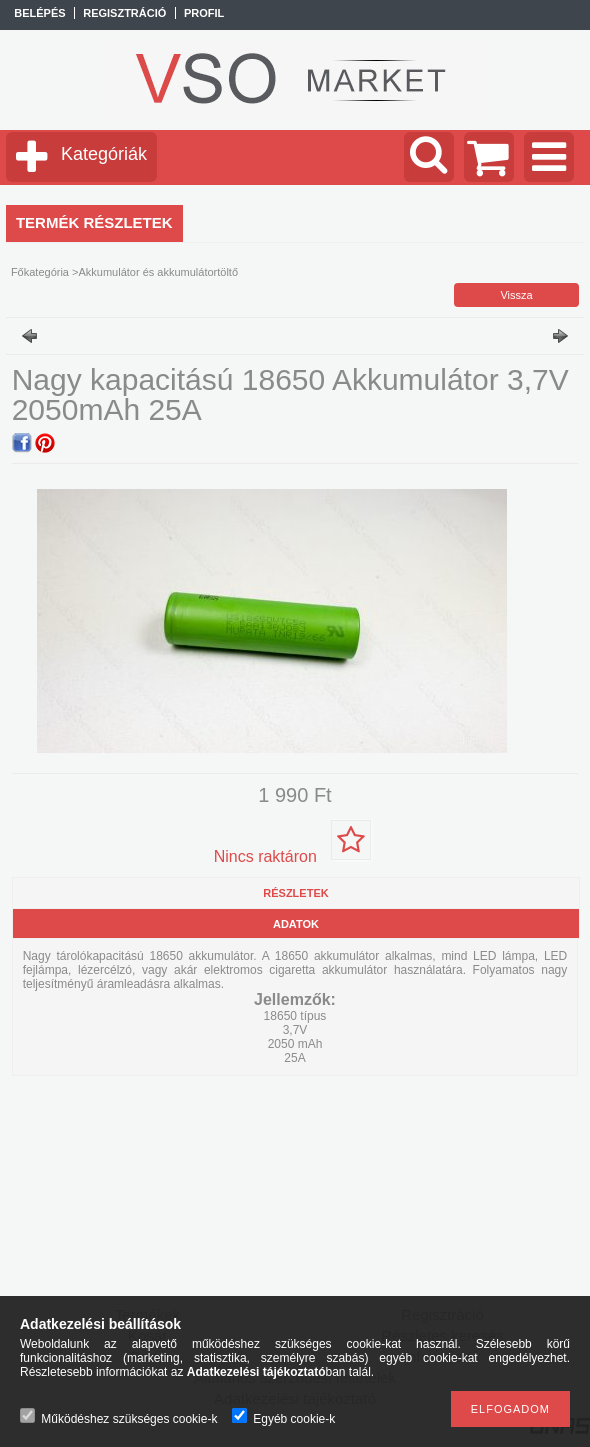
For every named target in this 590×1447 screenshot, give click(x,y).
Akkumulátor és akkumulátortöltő (158, 272)
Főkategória (40, 272)
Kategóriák (104, 154)
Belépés (39, 13)
